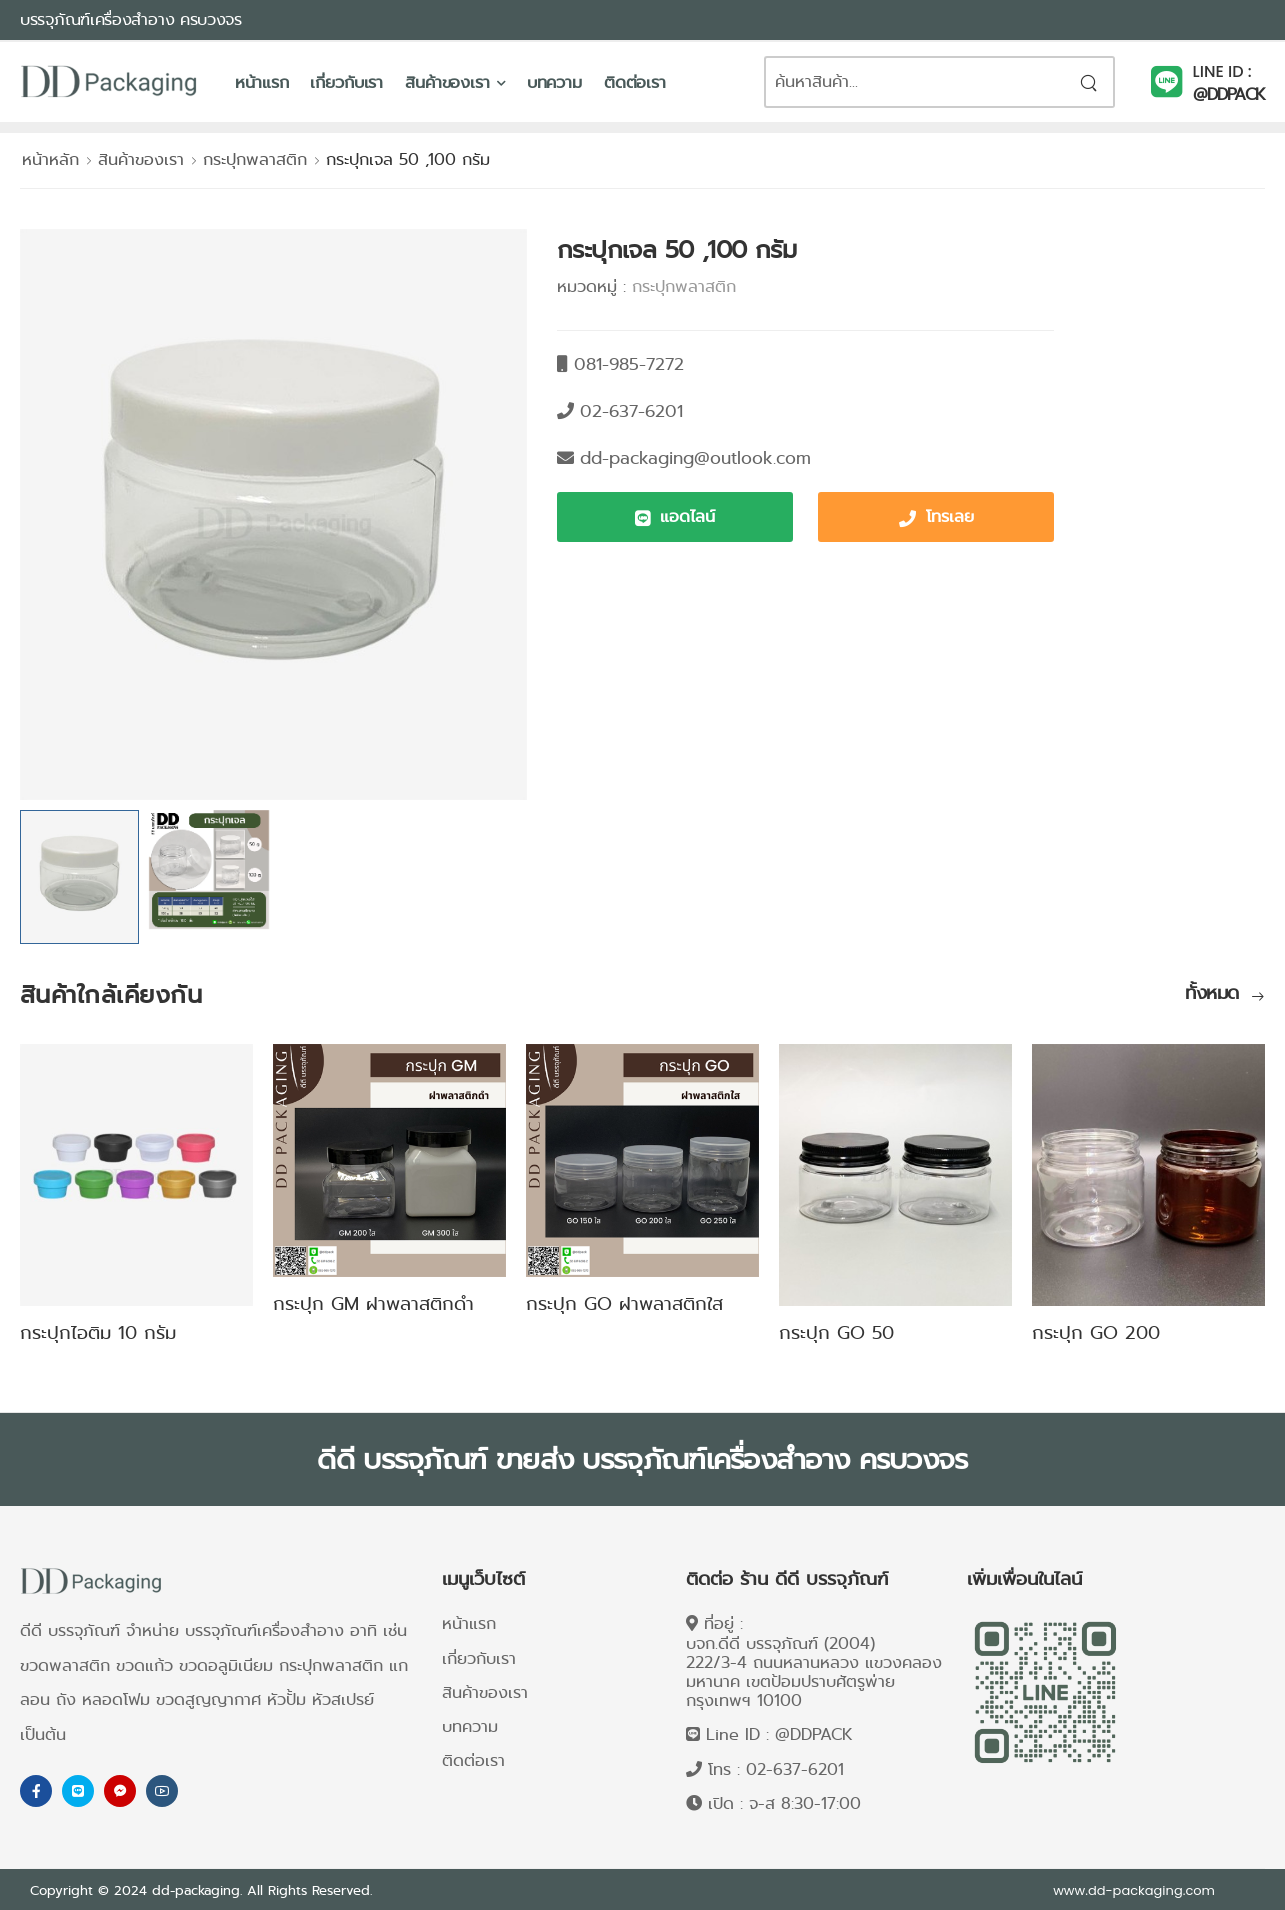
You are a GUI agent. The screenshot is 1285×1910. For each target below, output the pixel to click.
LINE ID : (1222, 71)
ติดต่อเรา (635, 82)
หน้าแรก (261, 82)
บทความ (554, 82)
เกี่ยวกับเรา (346, 82)
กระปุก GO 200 (1096, 1333)
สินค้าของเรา (447, 82)
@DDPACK (1229, 94)
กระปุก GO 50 (836, 1333)
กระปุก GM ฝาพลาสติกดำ (373, 1304)
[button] (675, 517)
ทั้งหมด (1215, 994)
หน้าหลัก (50, 159)
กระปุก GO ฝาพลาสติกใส (624, 1304)
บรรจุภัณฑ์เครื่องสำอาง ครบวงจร (131, 19)
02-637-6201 (795, 1769)
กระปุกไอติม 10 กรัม (98, 1333)
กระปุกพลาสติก (255, 159)
